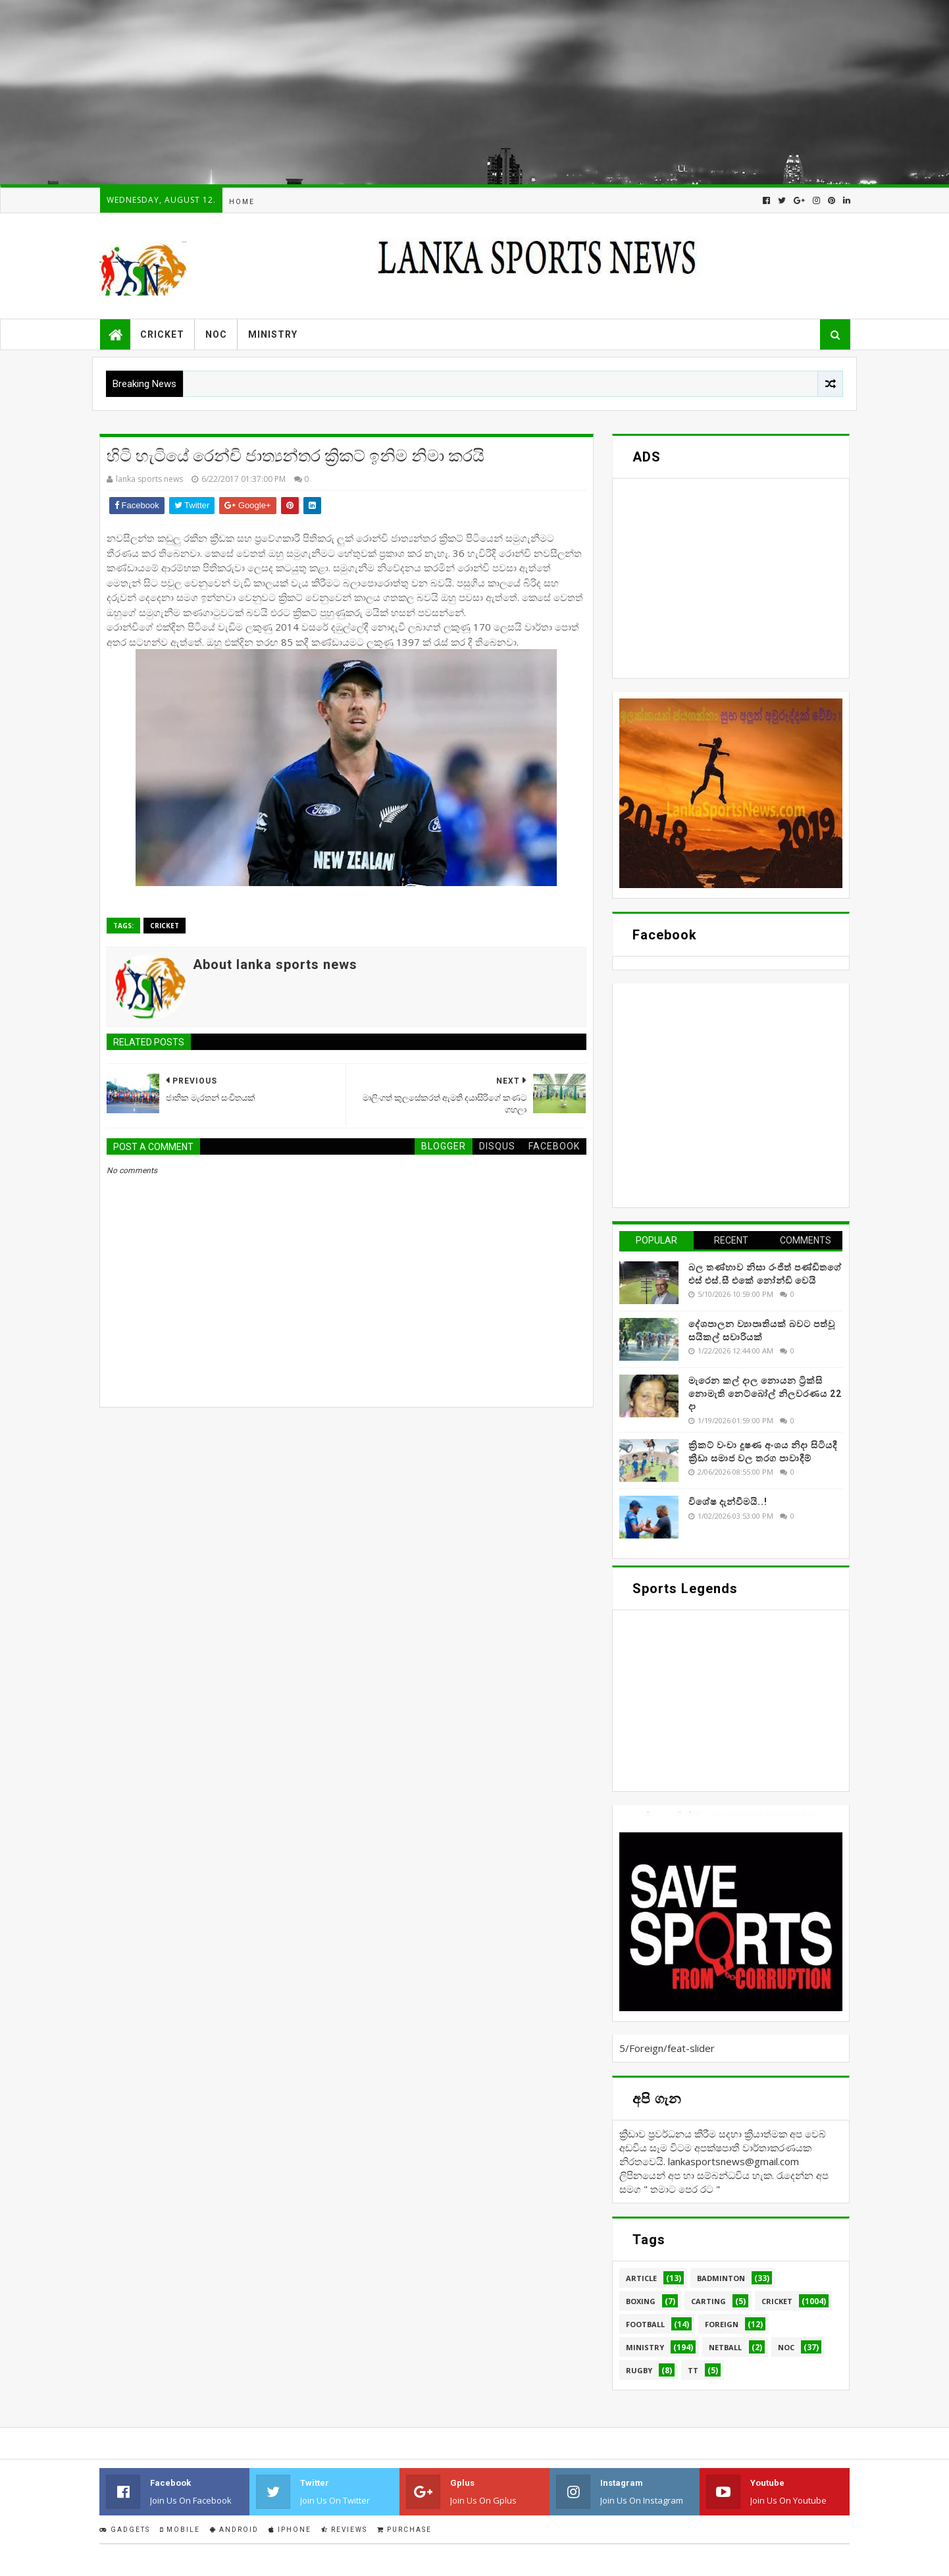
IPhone (290, 2529)
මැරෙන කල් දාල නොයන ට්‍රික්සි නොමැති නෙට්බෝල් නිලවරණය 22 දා (765, 1393)
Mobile (180, 2529)
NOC (216, 334)
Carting (708, 2301)
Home (242, 201)
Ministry (272, 334)
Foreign (721, 2324)
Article (641, 2278)
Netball (725, 2347)
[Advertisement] (395, 92)
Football (645, 2324)
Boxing (640, 2301)
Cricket (162, 334)
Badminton (721, 2278)
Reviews (344, 2529)
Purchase (404, 2529)
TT (693, 2370)
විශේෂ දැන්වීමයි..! (727, 1501)
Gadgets (124, 2529)
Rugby (639, 2370)
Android (234, 2529)
